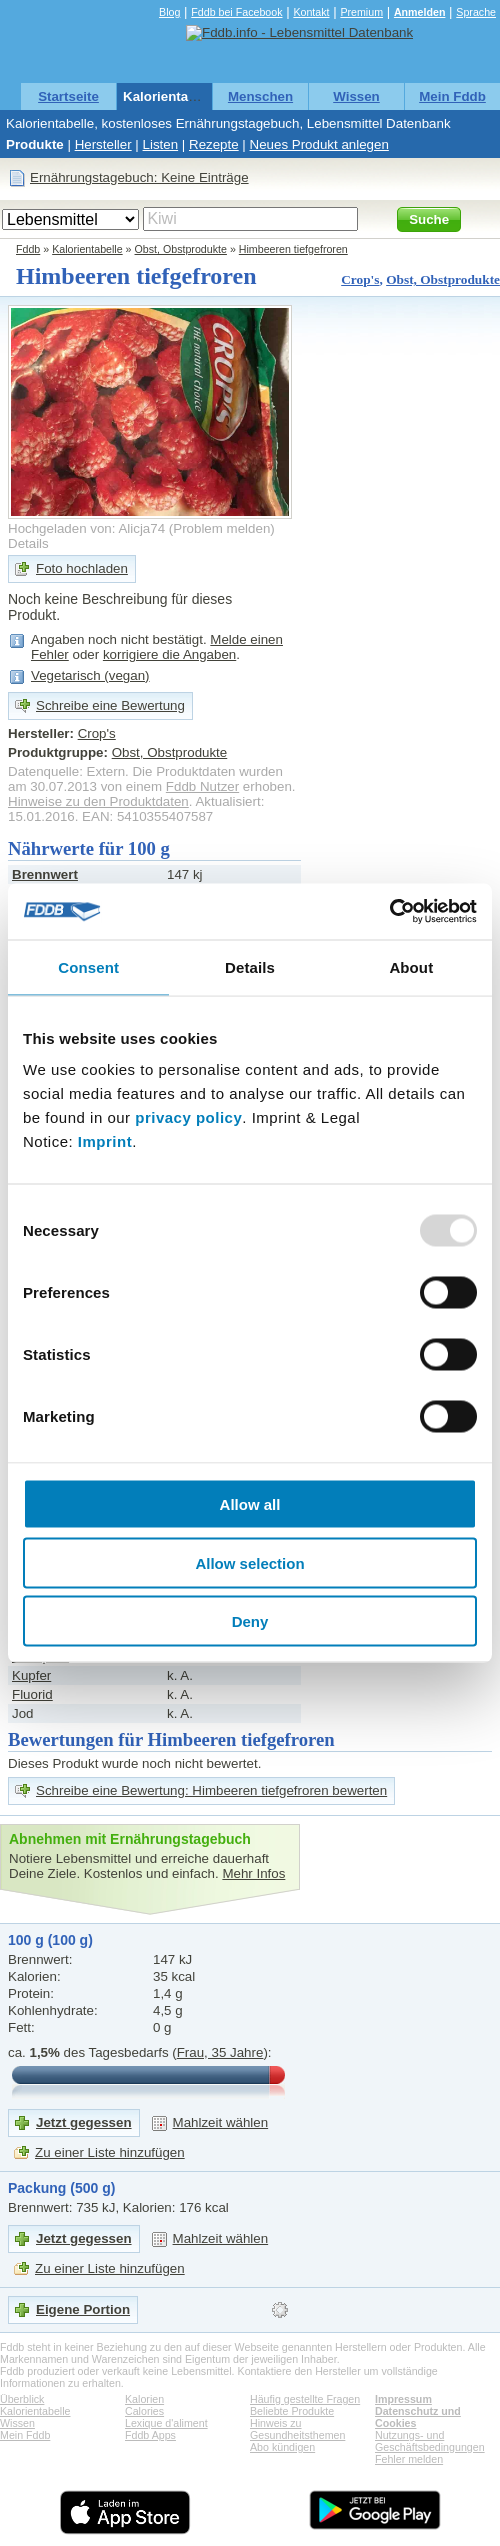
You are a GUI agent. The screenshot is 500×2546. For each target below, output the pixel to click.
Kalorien (144, 2399)
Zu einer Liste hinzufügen (110, 2152)
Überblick (22, 2399)
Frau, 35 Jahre (220, 2052)
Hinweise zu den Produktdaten (98, 801)
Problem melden (221, 528)
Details (28, 543)
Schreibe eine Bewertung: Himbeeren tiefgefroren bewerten (211, 1790)
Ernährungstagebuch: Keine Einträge (139, 177)
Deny (250, 1621)
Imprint (105, 1141)
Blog (169, 12)
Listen (161, 144)
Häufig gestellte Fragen (305, 2399)
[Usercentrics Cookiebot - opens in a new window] (389, 912)
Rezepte (214, 144)
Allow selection (249, 1562)
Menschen (260, 96)
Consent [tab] (88, 966)
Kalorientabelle (171, 96)
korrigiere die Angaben (169, 654)
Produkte (35, 144)
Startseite (68, 96)
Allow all (250, 1504)
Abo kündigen (282, 2447)
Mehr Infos (253, 1873)
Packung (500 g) (61, 2188)
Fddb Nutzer (202, 786)
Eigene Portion (83, 2309)
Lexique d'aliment (166, 2423)
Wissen (356, 96)
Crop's (360, 279)
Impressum (403, 2399)
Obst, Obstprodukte (181, 249)
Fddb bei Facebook (236, 12)
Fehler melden (409, 2459)
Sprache (476, 12)
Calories (144, 2411)
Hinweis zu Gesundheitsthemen (297, 2429)
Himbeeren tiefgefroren (293, 249)
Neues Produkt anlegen (319, 144)
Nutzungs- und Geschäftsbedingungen (430, 2441)
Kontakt (311, 12)
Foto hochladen (82, 568)
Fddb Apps (150, 2435)
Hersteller (103, 144)
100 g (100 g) (50, 1940)
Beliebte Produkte (292, 2411)
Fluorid (32, 1694)
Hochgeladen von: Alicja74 (86, 528)
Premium (361, 12)
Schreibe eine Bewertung (110, 705)
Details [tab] (250, 966)
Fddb (28, 249)
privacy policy (188, 1117)
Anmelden (420, 12)
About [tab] (411, 966)
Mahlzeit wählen (221, 2122)
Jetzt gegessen (84, 2122)
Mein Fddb (452, 96)
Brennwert (45, 874)
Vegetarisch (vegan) (90, 675)
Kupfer (31, 1675)
